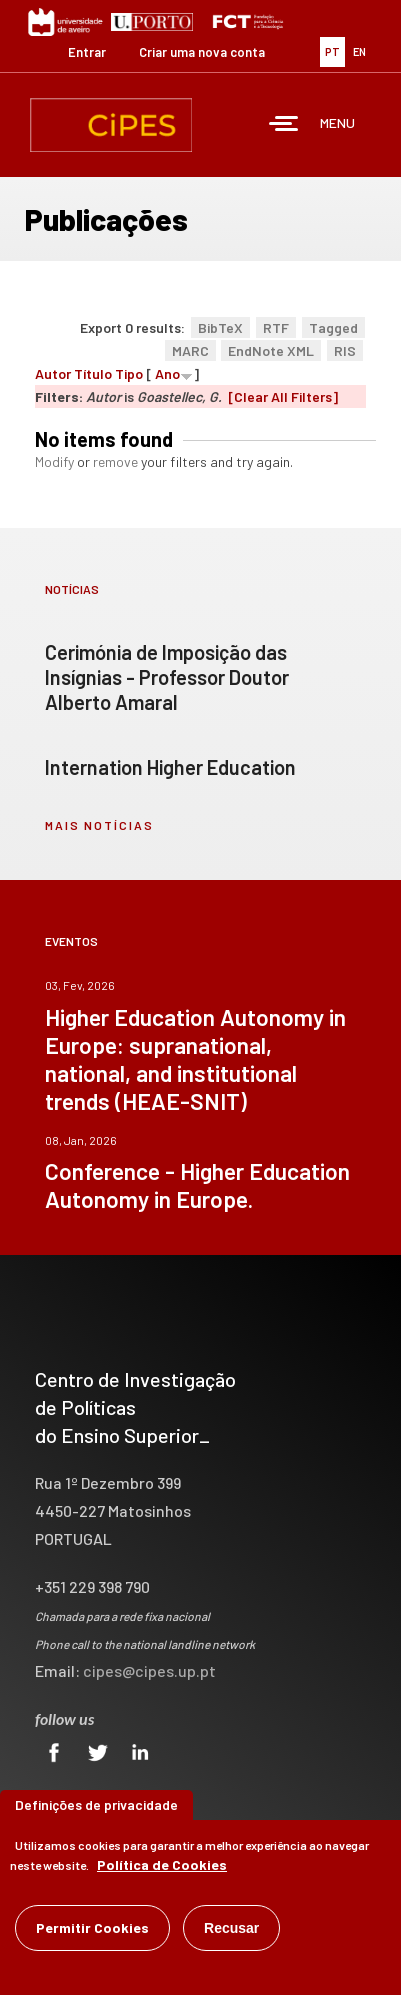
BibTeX (220, 327)
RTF (276, 327)
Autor (53, 373)
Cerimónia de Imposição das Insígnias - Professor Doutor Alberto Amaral (167, 677)
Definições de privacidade (96, 1804)
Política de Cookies (162, 1864)
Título (93, 373)
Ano (167, 373)
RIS (345, 350)
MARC (190, 350)
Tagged (333, 327)
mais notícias (99, 825)
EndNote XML (271, 350)
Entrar (87, 52)
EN (359, 51)
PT (332, 51)
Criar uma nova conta (202, 52)
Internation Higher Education (170, 767)
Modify (54, 461)
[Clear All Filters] (283, 396)
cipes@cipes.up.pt (149, 1670)
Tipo (129, 373)
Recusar (231, 1928)
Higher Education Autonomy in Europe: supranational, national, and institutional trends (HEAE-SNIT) (195, 1059)
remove (115, 461)
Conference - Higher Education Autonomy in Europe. (197, 1185)
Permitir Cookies (92, 1927)
